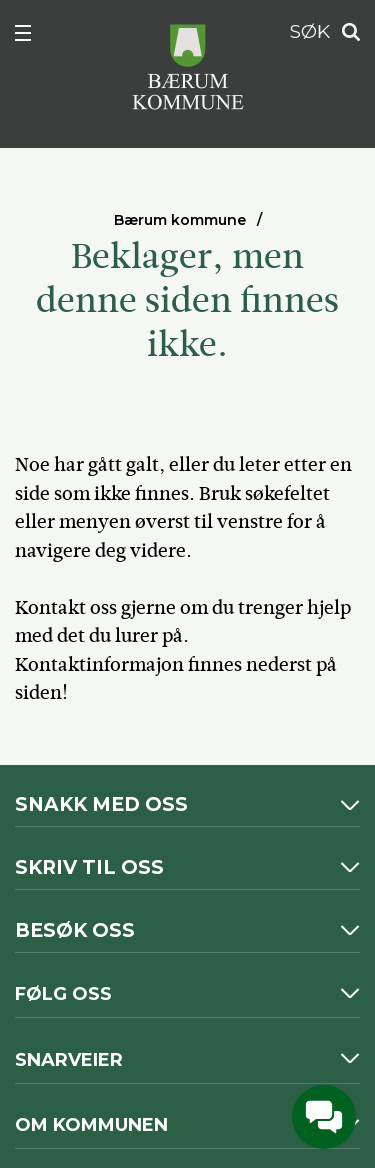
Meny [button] (34, 37)
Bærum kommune (180, 220)
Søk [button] (345, 32)
